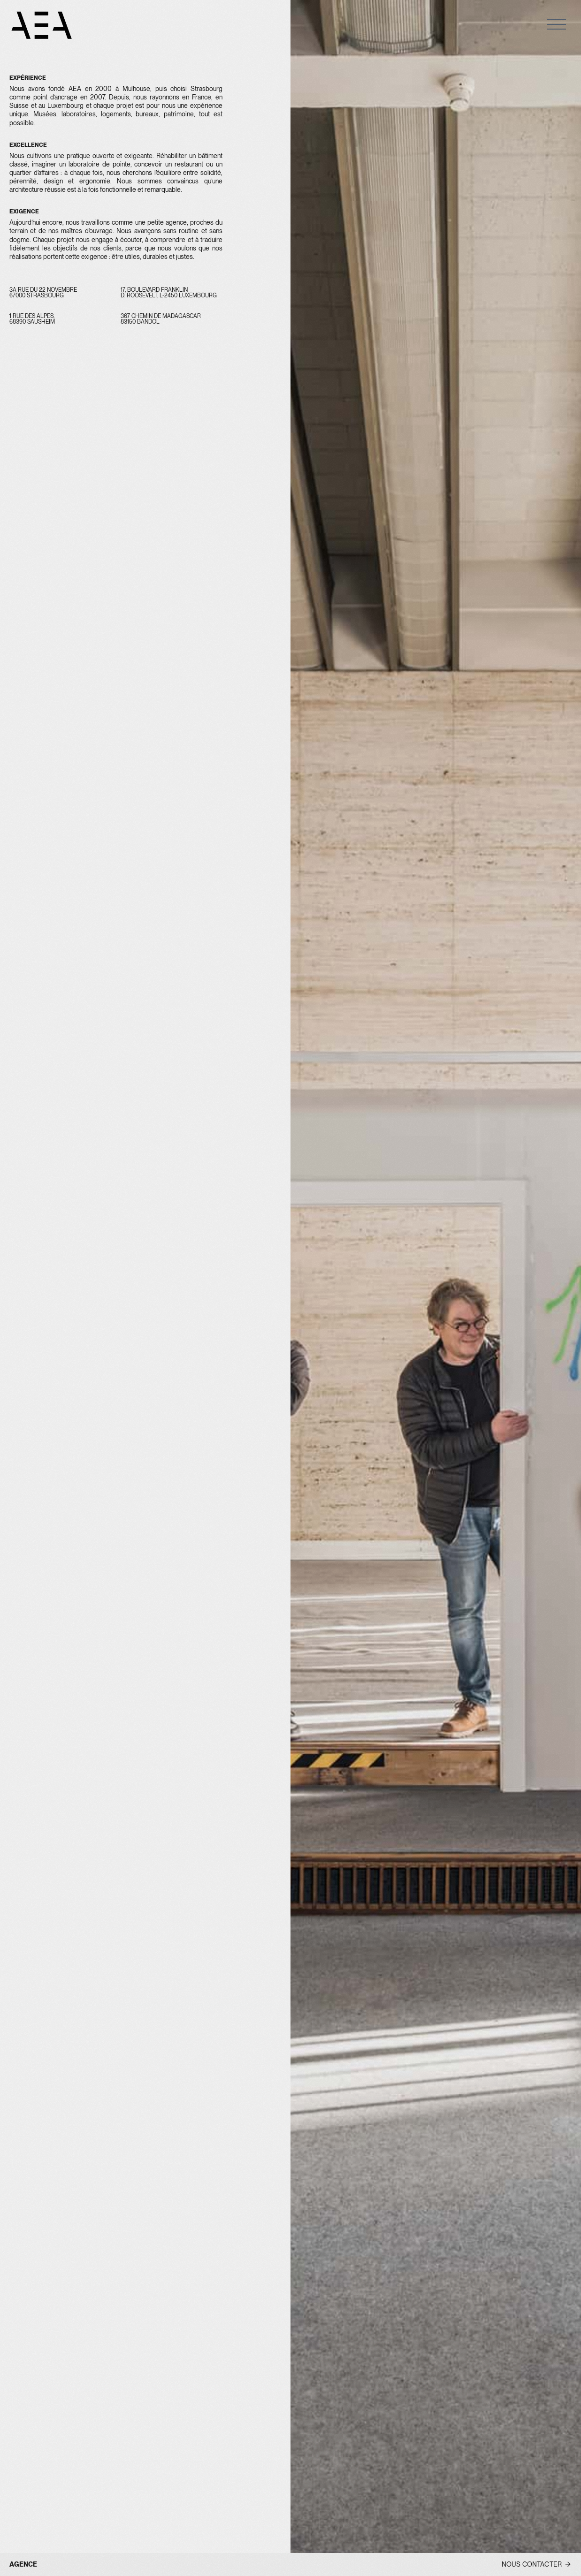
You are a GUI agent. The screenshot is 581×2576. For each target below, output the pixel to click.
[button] (556, 24)
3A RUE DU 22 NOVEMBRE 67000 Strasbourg (43, 292)
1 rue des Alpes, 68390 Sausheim (33, 319)
